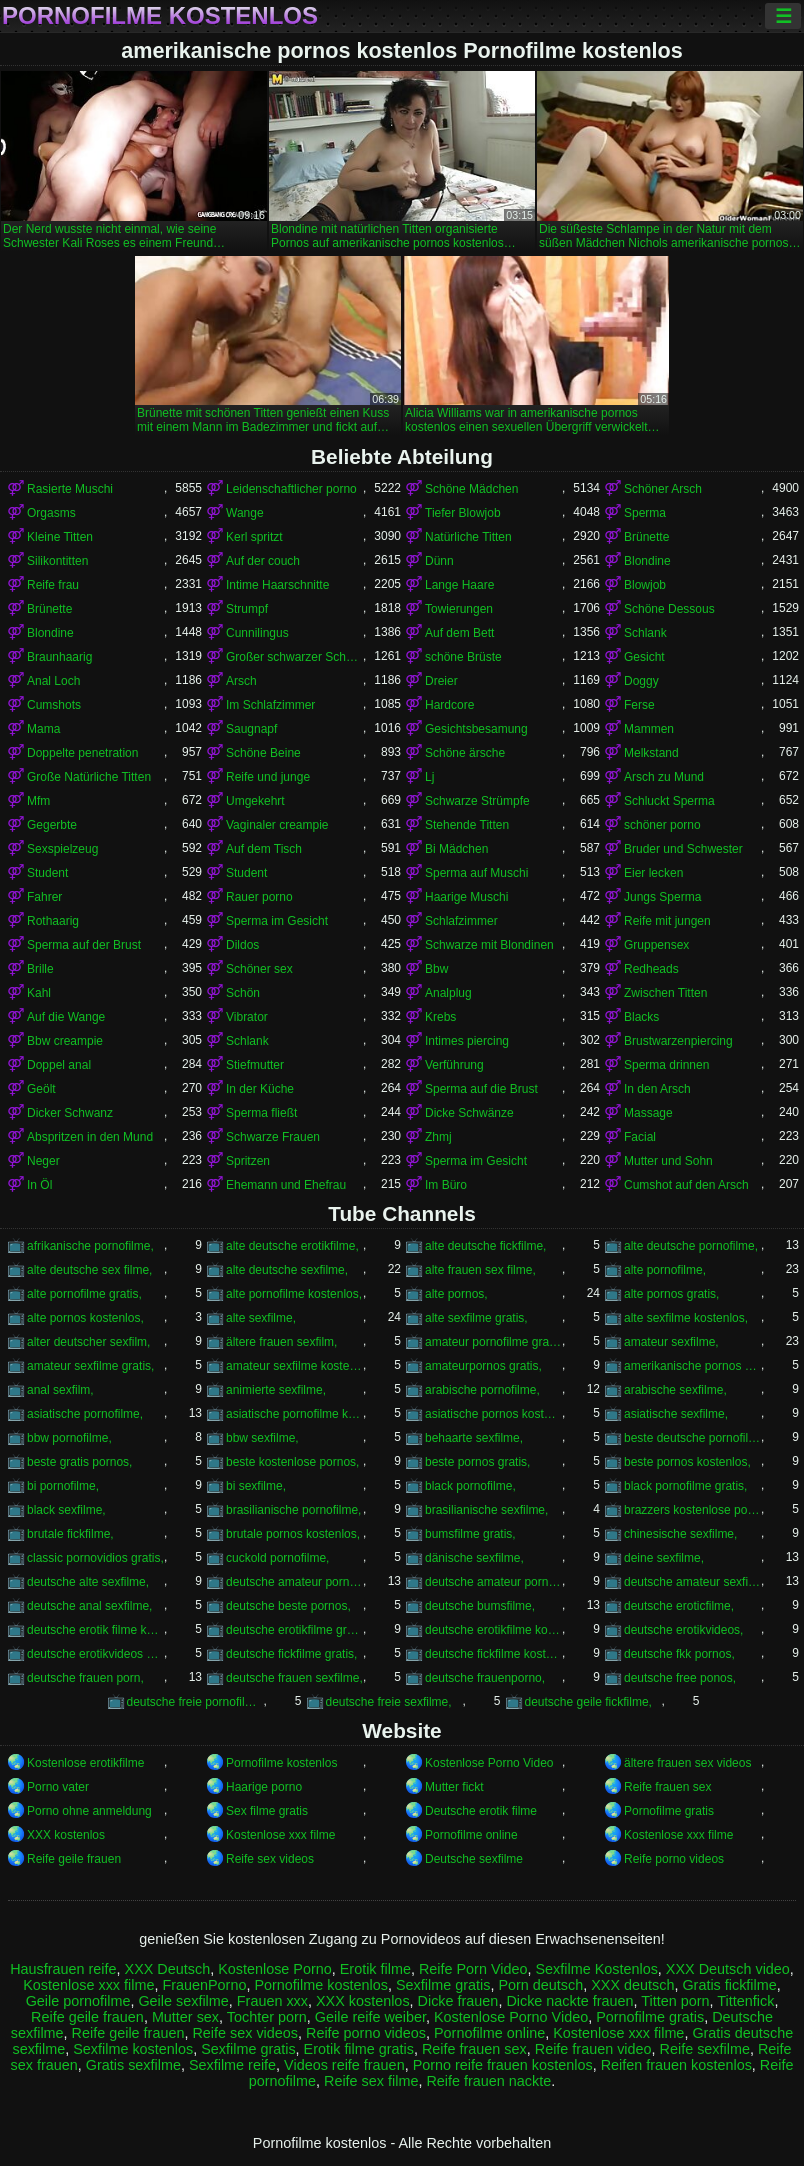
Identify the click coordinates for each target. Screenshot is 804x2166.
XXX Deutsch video (728, 1969)
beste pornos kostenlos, (687, 1462)
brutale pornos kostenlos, (293, 1534)
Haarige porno (264, 1787)
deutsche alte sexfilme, (88, 1582)
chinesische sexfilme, (680, 1534)
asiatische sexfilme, (676, 1414)
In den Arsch (657, 1089)
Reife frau (53, 585)
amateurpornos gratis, (483, 1366)
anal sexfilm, (60, 1390)
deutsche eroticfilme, (679, 1606)
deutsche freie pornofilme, (195, 1702)
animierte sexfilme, (276, 1390)
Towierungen (459, 609)
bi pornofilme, (63, 1486)
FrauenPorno (204, 1985)
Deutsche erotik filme (481, 1811)
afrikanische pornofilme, (90, 1246)
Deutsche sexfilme (474, 1859)
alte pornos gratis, (671, 1294)
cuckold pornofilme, (277, 1558)
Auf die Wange (66, 1017)
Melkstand (651, 753)
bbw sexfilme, (262, 1438)
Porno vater (58, 1787)
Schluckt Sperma (669, 801)
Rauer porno (259, 897)
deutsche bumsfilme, (480, 1606)
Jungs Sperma (662, 897)
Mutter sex (185, 2017)
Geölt (41, 1089)
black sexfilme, (66, 1510)
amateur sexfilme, (671, 1342)
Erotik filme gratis (359, 2049)
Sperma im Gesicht (277, 921)
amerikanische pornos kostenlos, (692, 1366)
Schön (243, 993)
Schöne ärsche (465, 753)
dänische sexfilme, (474, 1558)
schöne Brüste (463, 657)
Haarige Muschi (466, 897)
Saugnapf (251, 729)
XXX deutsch (632, 1985)
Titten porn (675, 2001)
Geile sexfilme (183, 2001)
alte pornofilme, (665, 1270)
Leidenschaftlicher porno (291, 489)
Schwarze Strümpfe (477, 801)
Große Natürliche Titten (89, 777)
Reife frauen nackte (488, 2081)
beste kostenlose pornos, (292, 1462)
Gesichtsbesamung (476, 729)
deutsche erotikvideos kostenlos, (95, 1654)
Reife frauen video (593, 2049)
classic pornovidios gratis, (95, 1558)
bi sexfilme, (256, 1486)
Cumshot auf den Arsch (686, 1185)
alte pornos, (456, 1294)
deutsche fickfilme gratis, (291, 1654)
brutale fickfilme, (70, 1534)
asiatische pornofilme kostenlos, (294, 1414)
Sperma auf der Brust (84, 945)
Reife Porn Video (473, 1969)
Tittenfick (745, 2001)
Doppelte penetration (82, 753)
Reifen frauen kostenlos (676, 2065)
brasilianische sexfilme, (486, 1510)
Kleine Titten (60, 537)
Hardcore (449, 705)
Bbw (436, 969)
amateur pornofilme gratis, (493, 1342)
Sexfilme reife (232, 2065)
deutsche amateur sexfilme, (692, 1582)
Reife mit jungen (667, 921)
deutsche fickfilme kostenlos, (493, 1654)
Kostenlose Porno (275, 1969)
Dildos (242, 945)
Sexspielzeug (62, 849)
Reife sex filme (371, 2081)
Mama (43, 729)
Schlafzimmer (461, 921)
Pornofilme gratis (669, 1811)
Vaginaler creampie (277, 825)
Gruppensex (656, 945)
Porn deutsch (540, 1985)
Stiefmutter (255, 1065)
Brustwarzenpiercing (678, 1041)
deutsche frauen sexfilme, (294, 1678)
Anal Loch (53, 681)
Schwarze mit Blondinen (489, 945)
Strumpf (247, 609)
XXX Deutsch (168, 1969)
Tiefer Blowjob (463, 513)
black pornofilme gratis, (685, 1486)
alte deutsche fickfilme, (485, 1246)
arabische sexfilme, (675, 1390)
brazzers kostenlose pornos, (692, 1510)
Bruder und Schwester (683, 849)
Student (47, 873)
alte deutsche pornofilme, (691, 1246)
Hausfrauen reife (63, 1969)
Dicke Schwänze (469, 1113)
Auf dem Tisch (264, 849)
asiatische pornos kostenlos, (493, 1414)
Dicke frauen (458, 2001)
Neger (43, 1161)
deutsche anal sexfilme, (89, 1606)
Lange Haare (459, 585)
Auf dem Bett (459, 633)
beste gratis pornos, (79, 1462)
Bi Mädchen (456, 849)
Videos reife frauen (344, 2065)
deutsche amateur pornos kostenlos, (493, 1582)
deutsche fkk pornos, (679, 1654)
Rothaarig (53, 921)
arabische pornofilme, (482, 1390)
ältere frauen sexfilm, (281, 1342)
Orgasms (51, 513)
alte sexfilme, (261, 1318)
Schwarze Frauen (273, 1137)
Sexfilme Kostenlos (596, 1969)
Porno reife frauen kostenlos (503, 2065)
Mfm (38, 801)
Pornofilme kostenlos (160, 16)
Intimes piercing (467, 1041)
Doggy (641, 681)
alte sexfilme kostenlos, (686, 1318)
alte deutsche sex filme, (89, 1270)
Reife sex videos (270, 1859)
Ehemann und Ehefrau (286, 1185)
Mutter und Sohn (668, 1161)
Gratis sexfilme (133, 2065)
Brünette (646, 537)
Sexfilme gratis (443, 1985)
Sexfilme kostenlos (133, 2049)
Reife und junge (268, 777)
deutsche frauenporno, (485, 1678)
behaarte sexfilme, (474, 1438)
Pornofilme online (471, 1835)
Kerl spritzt (254, 537)
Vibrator (247, 1017)
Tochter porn (267, 2017)
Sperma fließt (261, 1113)
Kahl (39, 993)
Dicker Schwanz (70, 1113)
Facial (640, 1137)
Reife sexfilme (705, 2049)
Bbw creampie (65, 1041)
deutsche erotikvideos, (683, 1630)
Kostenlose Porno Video (489, 1763)
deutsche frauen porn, (85, 1678)
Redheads (651, 969)
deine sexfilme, (664, 1558)
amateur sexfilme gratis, (90, 1366)
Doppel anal (59, 1065)
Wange (245, 513)
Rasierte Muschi (70, 489)
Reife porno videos (674, 1859)
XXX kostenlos (66, 1835)
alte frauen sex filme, (480, 1270)
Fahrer (44, 897)
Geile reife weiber (370, 2017)
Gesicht (644, 657)
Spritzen (248, 1161)
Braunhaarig (59, 657)
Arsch (241, 681)
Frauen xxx (272, 2001)
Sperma (645, 513)
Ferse (639, 705)
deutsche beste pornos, (288, 1606)
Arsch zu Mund (664, 777)
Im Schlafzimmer (270, 705)
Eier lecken (653, 873)
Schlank (645, 633)
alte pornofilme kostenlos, (294, 1294)
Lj (429, 777)
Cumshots (54, 705)
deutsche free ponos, (680, 1678)
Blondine (647, 561)
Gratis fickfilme (729, 1985)
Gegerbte (52, 825)
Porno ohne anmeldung (89, 1811)
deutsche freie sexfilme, (389, 1702)
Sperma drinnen (666, 1065)
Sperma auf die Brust (481, 1089)
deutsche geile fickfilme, (588, 1702)
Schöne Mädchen (471, 489)
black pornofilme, (470, 1486)
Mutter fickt (454, 1787)
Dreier (441, 681)
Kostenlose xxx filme (280, 1835)
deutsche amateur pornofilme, (294, 1582)
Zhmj (438, 1137)
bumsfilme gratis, (470, 1534)
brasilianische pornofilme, (293, 1510)
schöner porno (662, 825)
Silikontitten (57, 561)
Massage (648, 1113)
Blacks (641, 1017)
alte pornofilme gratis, (84, 1294)
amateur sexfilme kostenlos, (294, 1366)
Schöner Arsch (663, 489)
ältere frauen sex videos (687, 1763)
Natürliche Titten (468, 537)
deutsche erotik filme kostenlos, (95, 1630)
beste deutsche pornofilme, (692, 1438)
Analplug (448, 993)
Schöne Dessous (669, 609)
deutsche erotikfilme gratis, (294, 1630)
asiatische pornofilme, (85, 1414)
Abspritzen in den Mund (90, 1137)
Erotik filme (375, 1969)
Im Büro (446, 1185)
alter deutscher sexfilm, (88, 1342)
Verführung (454, 1065)
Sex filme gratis (267, 1811)
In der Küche (260, 1089)
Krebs (440, 1017)
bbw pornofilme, (69, 1438)
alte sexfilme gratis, (476, 1318)
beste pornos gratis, (477, 1462)
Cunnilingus (257, 633)
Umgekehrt (255, 801)
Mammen (649, 729)
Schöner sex (259, 969)
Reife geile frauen (74, 1859)
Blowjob (645, 585)
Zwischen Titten (665, 993)
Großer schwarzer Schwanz (294, 657)
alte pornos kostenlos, (85, 1318)
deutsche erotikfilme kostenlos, (493, 1630)
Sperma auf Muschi (476, 873)
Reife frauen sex (667, 1787)
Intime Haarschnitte (277, 585)
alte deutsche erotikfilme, (292, 1246)
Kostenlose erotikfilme (85, 1763)
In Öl (39, 1185)
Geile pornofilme (78, 2001)
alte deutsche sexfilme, (287, 1270)
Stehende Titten (467, 825)
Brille (40, 969)
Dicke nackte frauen (569, 2001)
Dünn (439, 561)
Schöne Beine (263, 753)
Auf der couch (263, 561)
